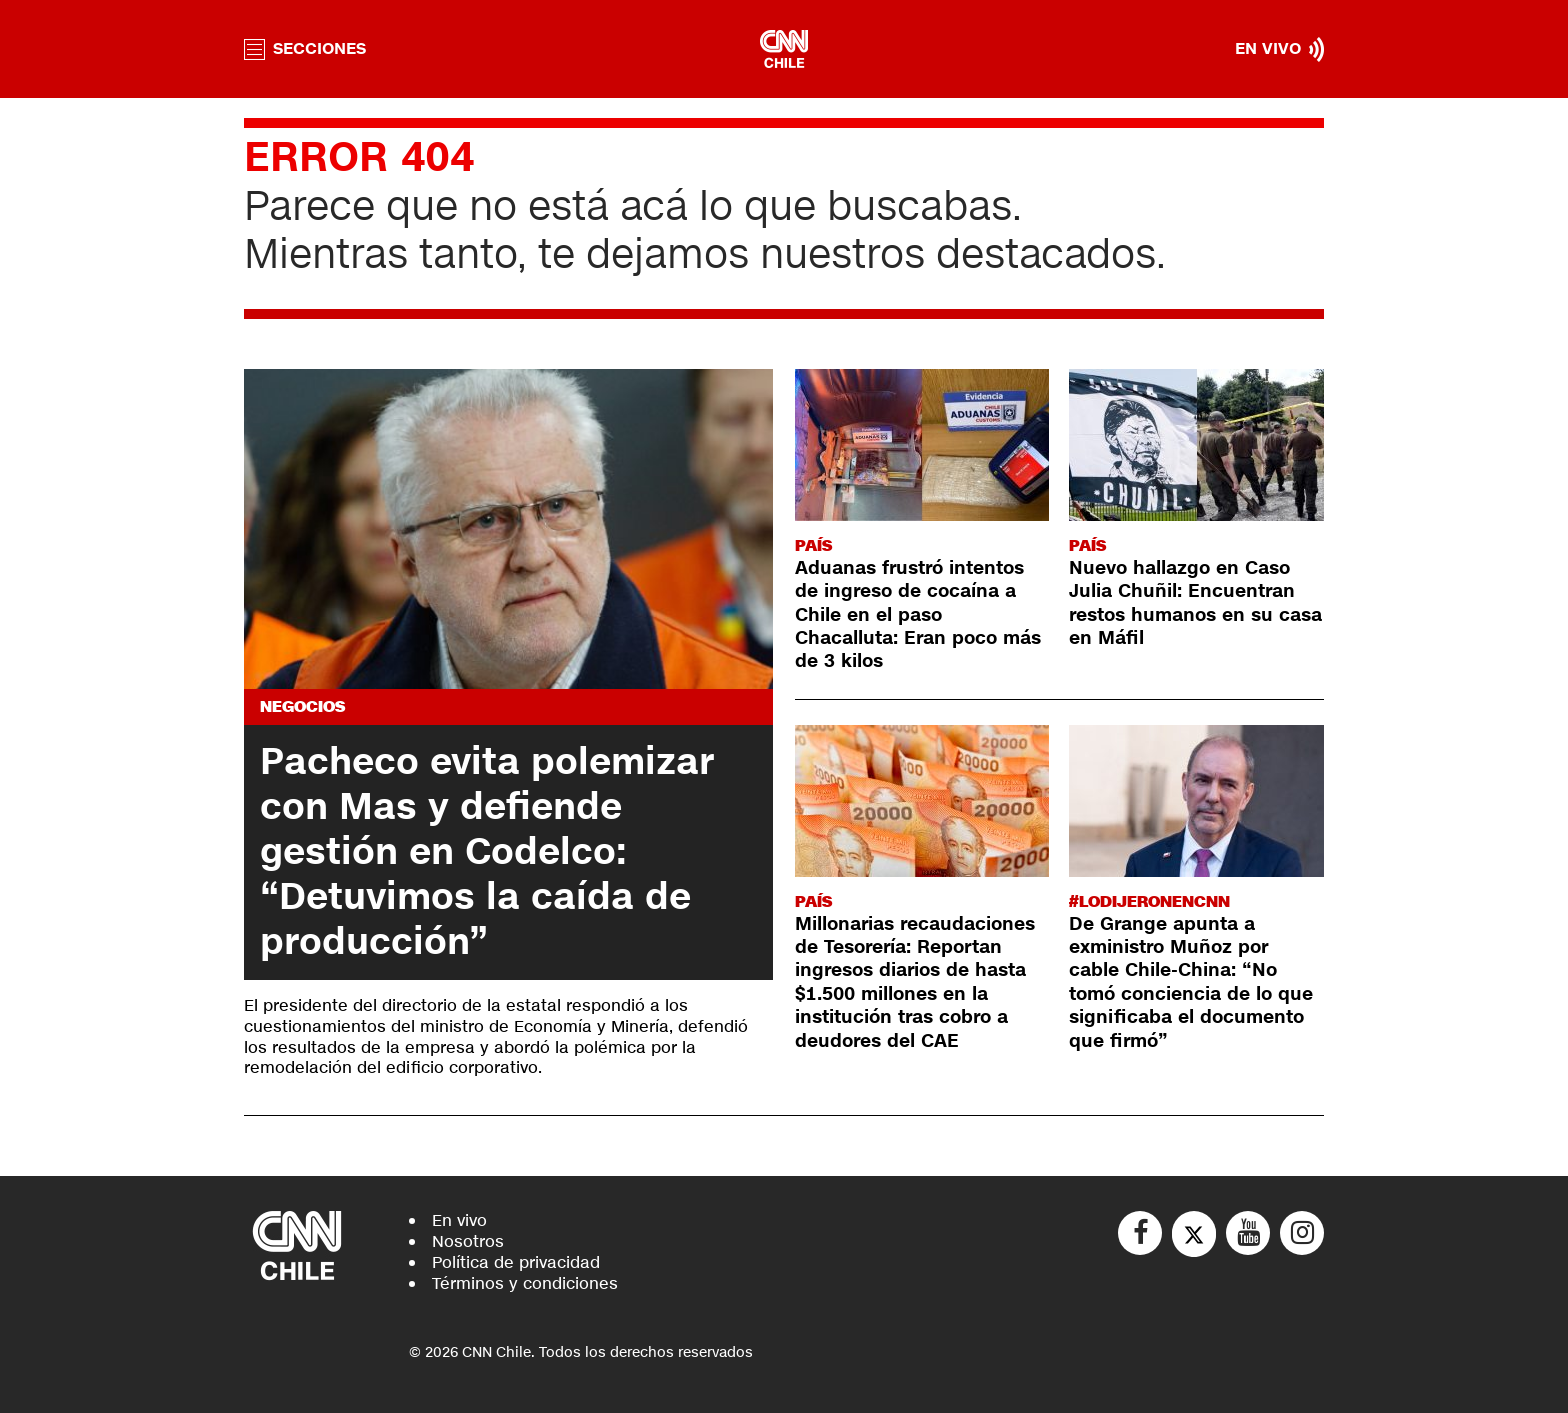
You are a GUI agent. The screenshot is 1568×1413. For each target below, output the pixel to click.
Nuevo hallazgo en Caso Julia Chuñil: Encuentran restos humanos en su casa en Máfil (1195, 603)
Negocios (302, 706)
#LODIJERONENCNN (1149, 901)
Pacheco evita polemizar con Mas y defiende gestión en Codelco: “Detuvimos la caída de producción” (487, 852)
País (813, 545)
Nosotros (468, 1241)
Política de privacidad (516, 1262)
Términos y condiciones (525, 1283)
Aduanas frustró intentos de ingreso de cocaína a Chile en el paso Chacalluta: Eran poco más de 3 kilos (918, 615)
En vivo (459, 1220)
